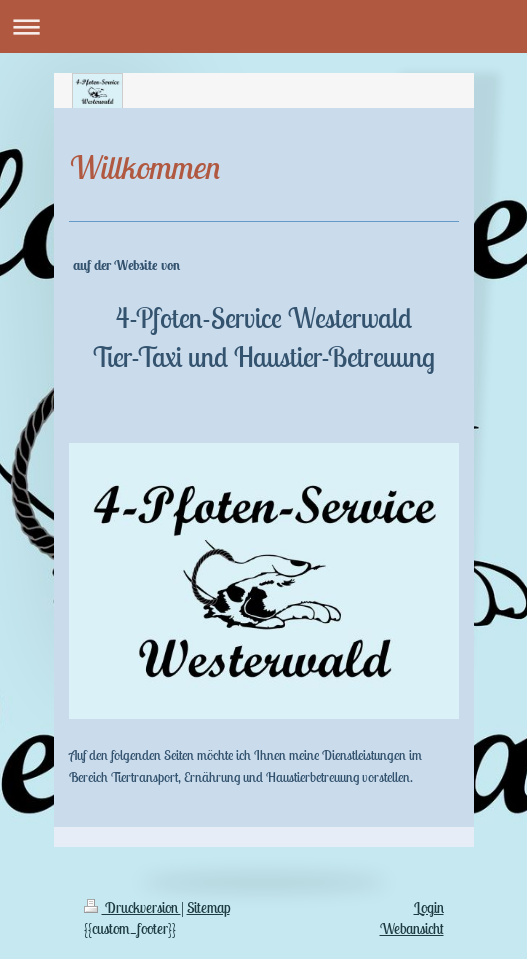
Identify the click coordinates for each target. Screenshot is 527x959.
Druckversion (132, 907)
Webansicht (412, 928)
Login (429, 907)
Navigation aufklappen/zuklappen (263, 26)
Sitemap (208, 907)
